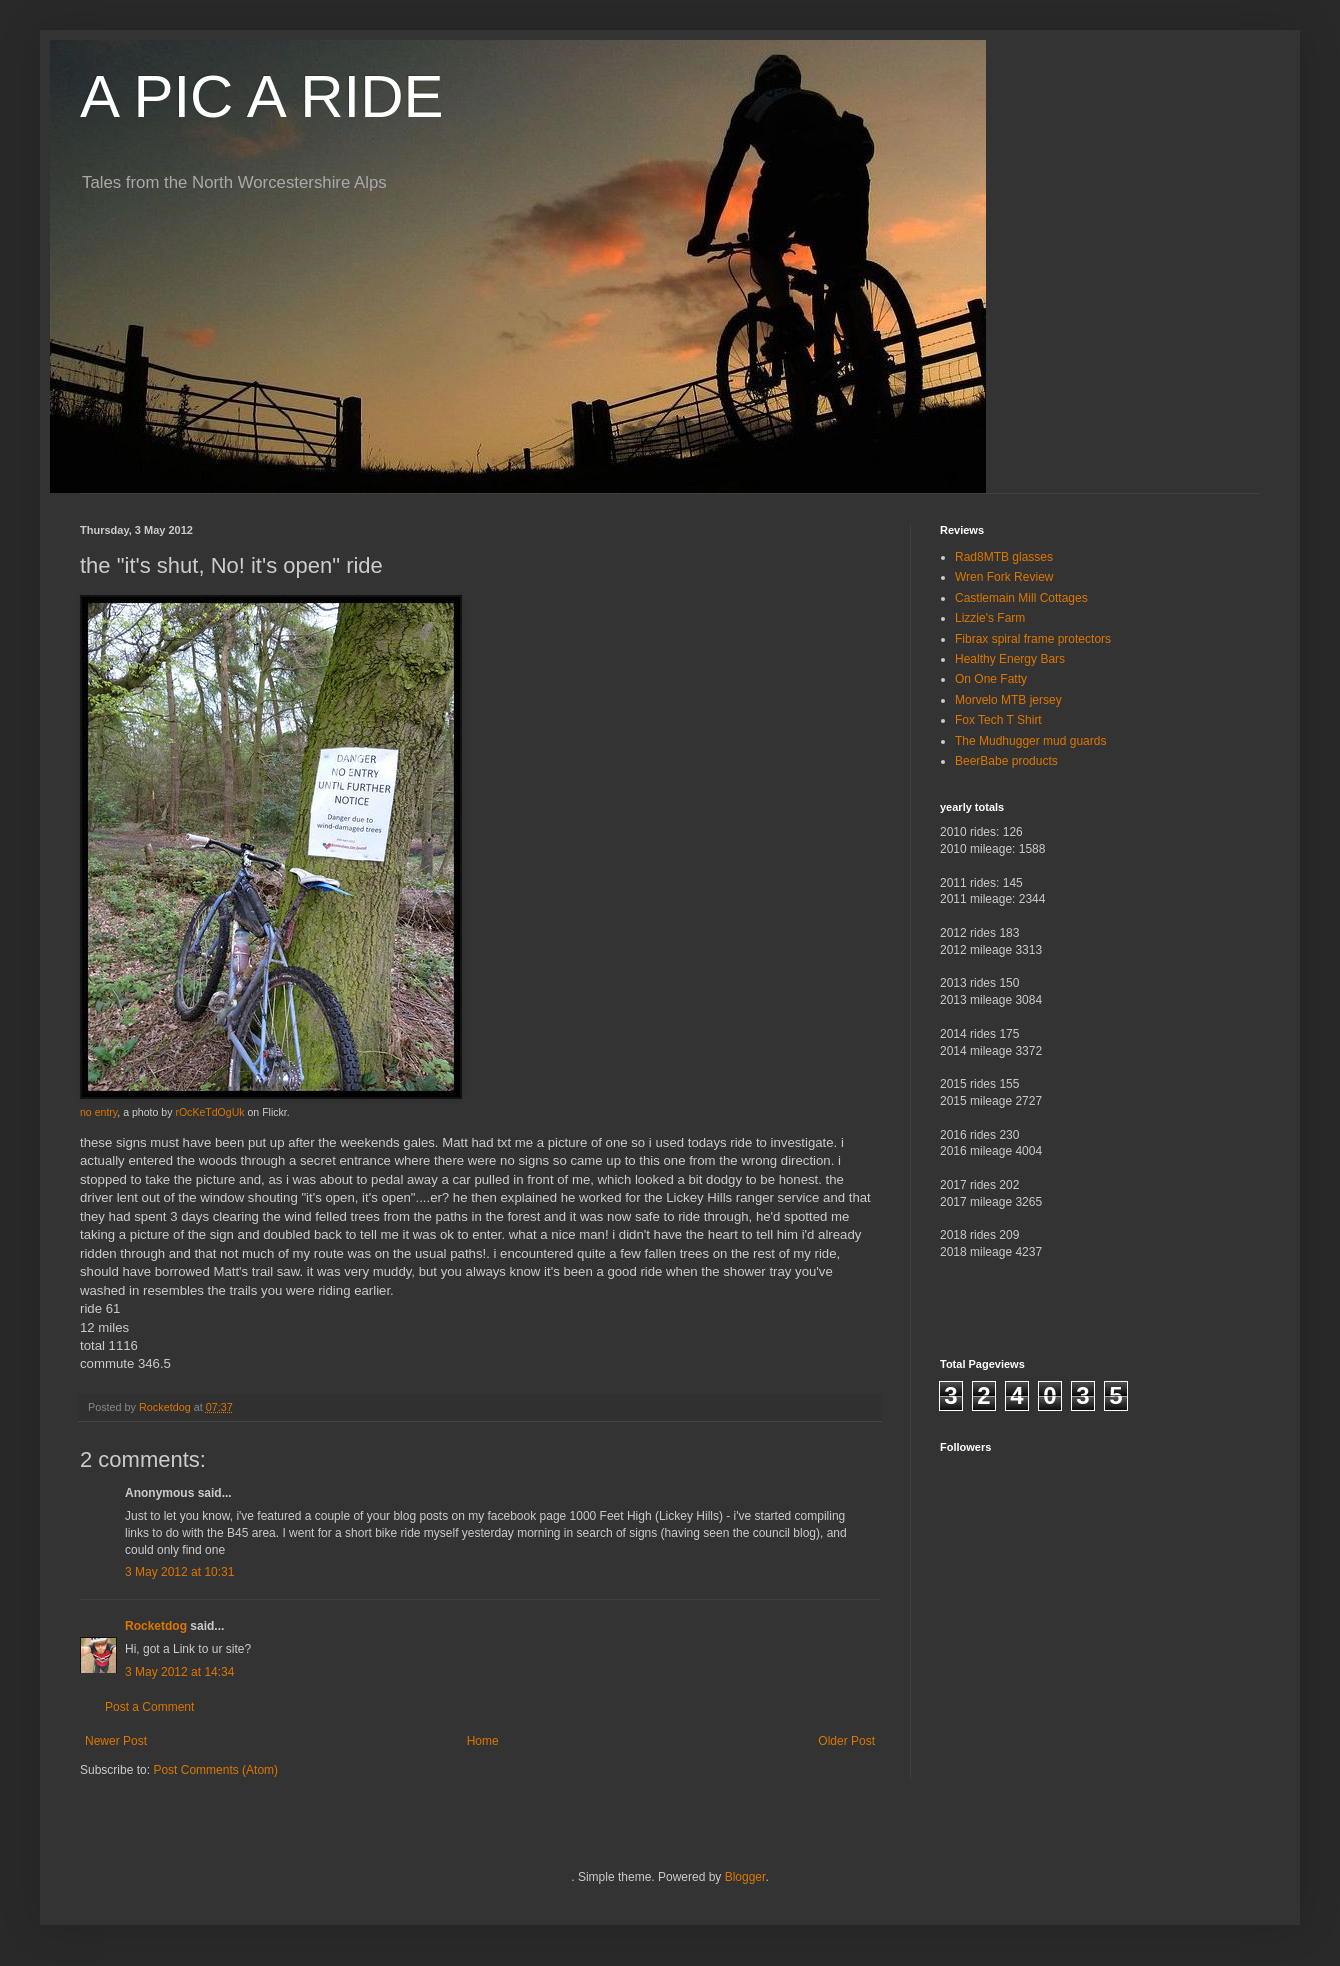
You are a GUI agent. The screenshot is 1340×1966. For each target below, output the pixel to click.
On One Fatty (991, 679)
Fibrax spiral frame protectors (1033, 639)
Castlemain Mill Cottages (1021, 598)
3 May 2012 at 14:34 (179, 1672)
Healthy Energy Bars (1010, 659)
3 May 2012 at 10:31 (179, 1572)
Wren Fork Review (1004, 577)
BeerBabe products (1006, 761)
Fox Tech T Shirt (998, 720)
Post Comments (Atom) (215, 1770)
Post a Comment (149, 1707)
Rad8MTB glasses (1004, 557)
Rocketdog (156, 1626)
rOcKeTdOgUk (209, 1112)
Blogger (745, 1877)
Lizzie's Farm (990, 618)
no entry (98, 1112)
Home (483, 1741)
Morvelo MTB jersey (1008, 700)
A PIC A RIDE (262, 96)
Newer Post (116, 1741)
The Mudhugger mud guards (1030, 741)
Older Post (846, 1741)
